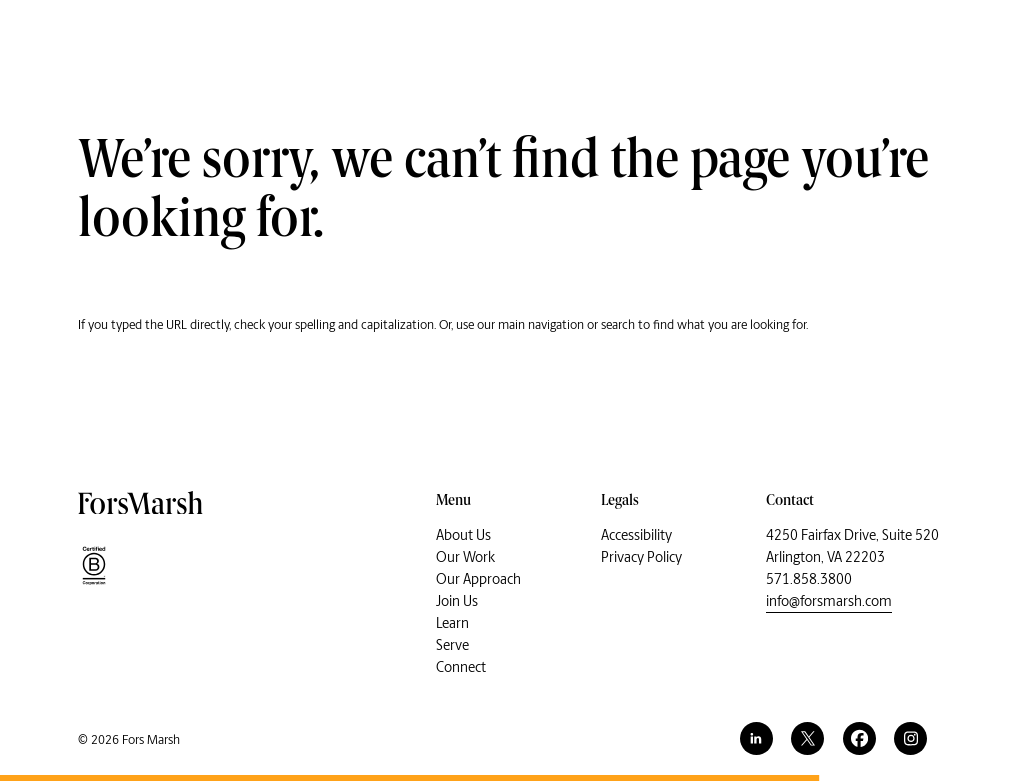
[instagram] (910, 738)
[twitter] (807, 738)
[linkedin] (756, 738)
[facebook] (859, 738)
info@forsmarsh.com (829, 601)
